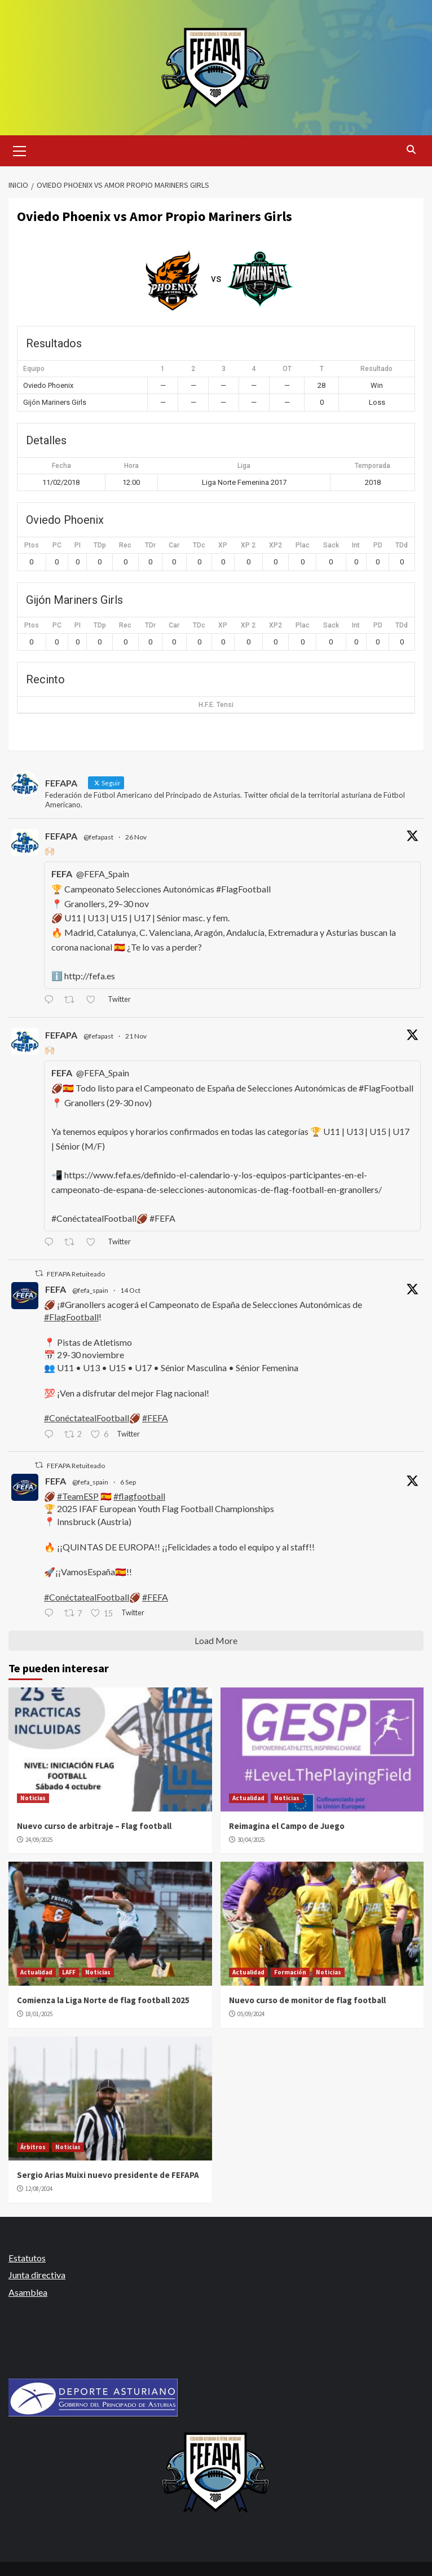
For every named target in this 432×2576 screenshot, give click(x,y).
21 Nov (136, 1036)
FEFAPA (61, 835)
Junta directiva (36, 2274)
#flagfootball (139, 1496)
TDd (401, 545)
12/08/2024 (38, 2189)
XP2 (275, 545)
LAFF (69, 1972)
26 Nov (136, 837)
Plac (303, 545)
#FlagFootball (71, 1316)
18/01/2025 (38, 2014)
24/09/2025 (38, 1840)
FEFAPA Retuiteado (76, 1274)
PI (77, 545)
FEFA (55, 1289)
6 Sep (128, 1482)
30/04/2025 (251, 1840)
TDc (199, 545)
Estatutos (27, 2257)
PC (56, 545)
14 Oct (130, 1290)
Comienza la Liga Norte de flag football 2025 (103, 2000)
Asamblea (27, 2292)
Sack (331, 545)
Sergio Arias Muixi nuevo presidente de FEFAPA (108, 2175)
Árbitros (33, 2147)
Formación (290, 1972)
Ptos (31, 545)
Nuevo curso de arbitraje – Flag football (94, 1826)
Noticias (33, 1798)
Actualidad (248, 1798)
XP (222, 545)
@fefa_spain (90, 1290)
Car (174, 545)
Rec (125, 545)
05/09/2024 (251, 2014)
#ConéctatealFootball (86, 1417)
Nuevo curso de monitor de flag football (307, 2000)
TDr (150, 545)
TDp (100, 545)
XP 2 (248, 545)
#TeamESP (78, 1496)
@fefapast (98, 837)
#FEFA (155, 1417)
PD (377, 545)
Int (356, 545)
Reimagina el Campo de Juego (287, 1826)
